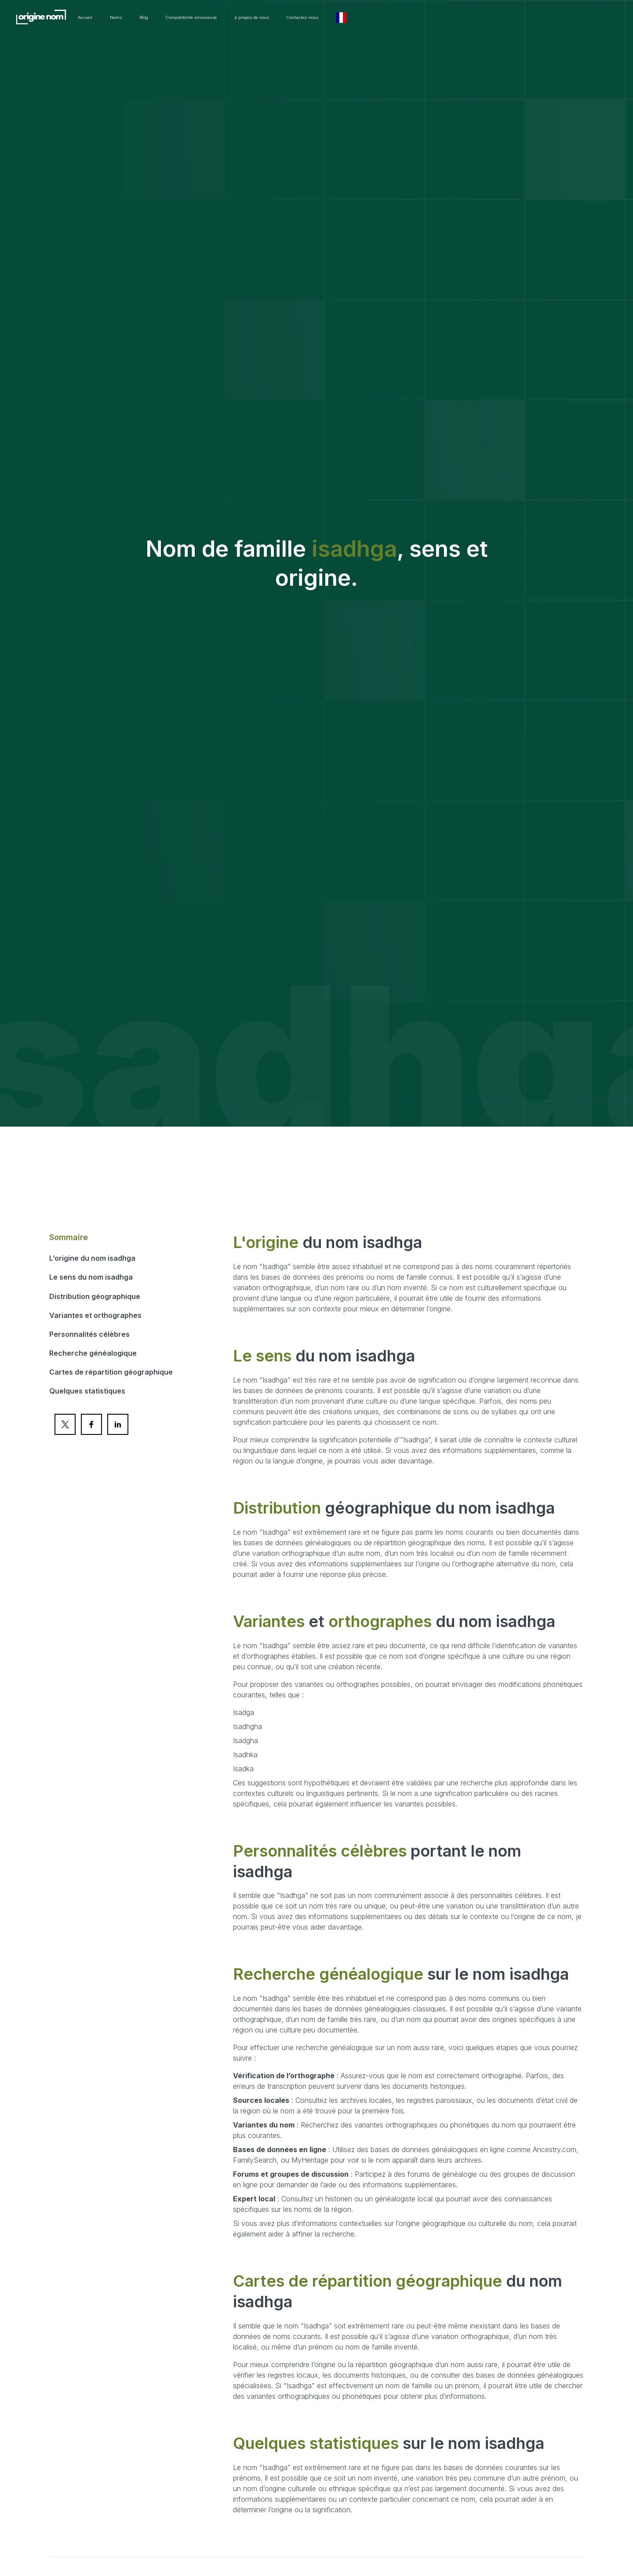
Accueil (173, 18)
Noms (211, 18)
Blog (246, 18)
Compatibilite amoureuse (310, 18)
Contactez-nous (467, 18)
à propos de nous (395, 18)
